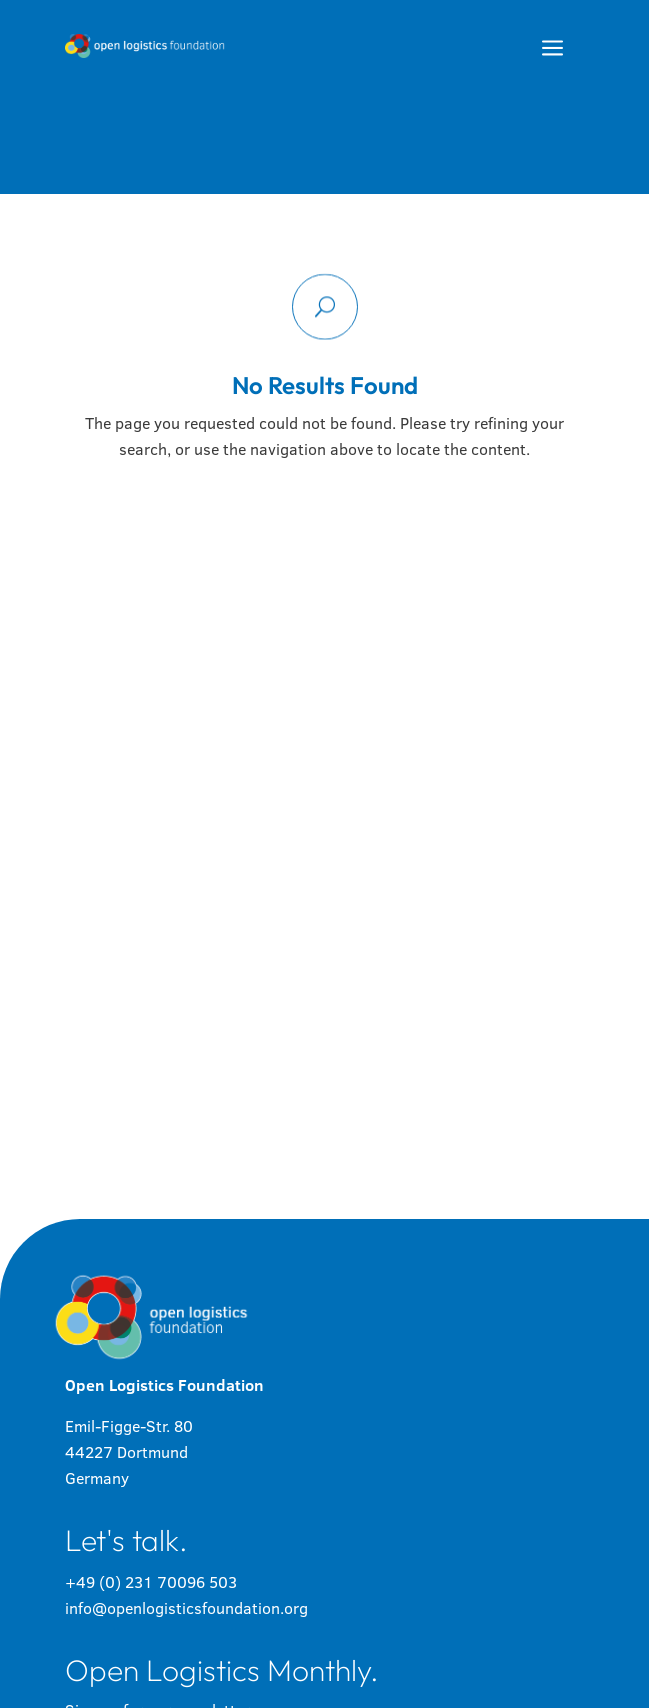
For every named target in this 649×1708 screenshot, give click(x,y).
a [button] (552, 49)
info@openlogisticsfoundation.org (186, 1608)
